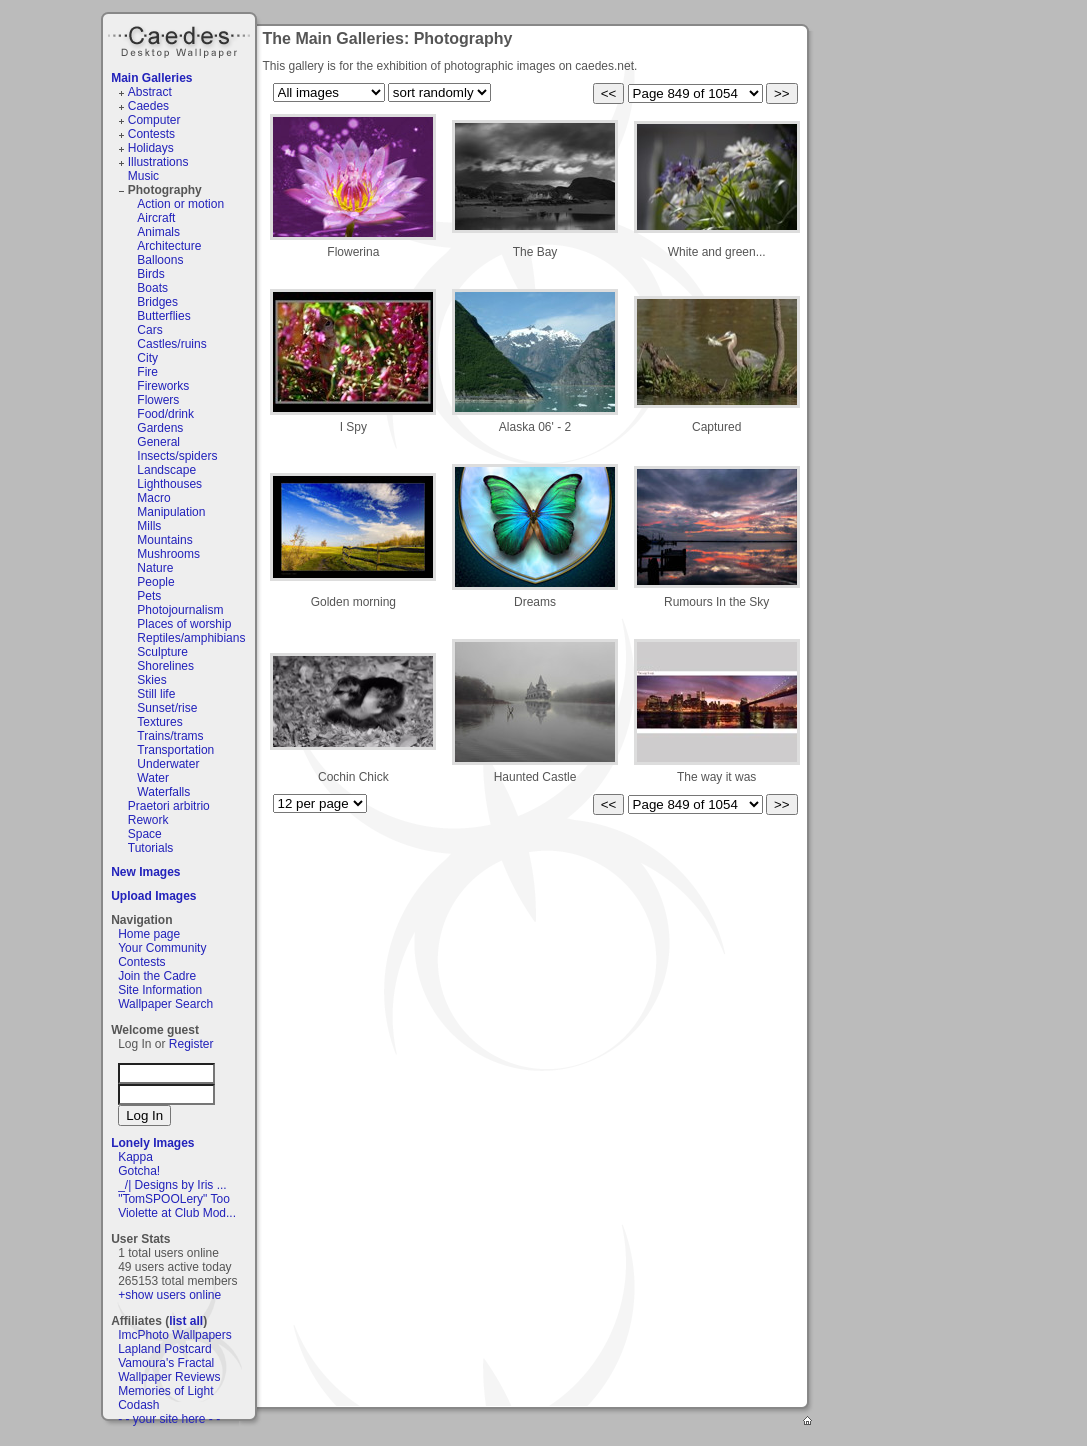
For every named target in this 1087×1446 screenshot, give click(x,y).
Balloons (160, 260)
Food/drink (165, 414)
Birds (150, 274)
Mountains (164, 540)
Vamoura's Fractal (166, 1363)
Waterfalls (163, 792)
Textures (159, 722)
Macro (153, 498)
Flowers (158, 400)
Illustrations (158, 162)
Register (191, 1044)
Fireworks (163, 386)
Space (145, 834)
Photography (165, 190)
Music (143, 176)
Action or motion (180, 204)
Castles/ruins (171, 344)
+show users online (169, 1295)
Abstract (150, 92)
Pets (149, 596)
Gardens (160, 428)
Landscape (166, 470)
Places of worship (184, 624)
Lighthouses (169, 484)
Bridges (157, 302)
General (158, 442)
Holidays (151, 148)
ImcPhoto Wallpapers (175, 1335)
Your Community (162, 948)
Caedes (181, 39)
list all (186, 1321)
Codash (138, 1405)
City (147, 358)
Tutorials (151, 848)
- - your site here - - (169, 1419)
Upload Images (153, 896)
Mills (149, 526)
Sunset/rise (167, 708)
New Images (145, 872)
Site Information (160, 990)
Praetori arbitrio (169, 806)
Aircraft (156, 218)
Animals (158, 232)
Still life (156, 694)
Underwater (168, 764)
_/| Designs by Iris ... (172, 1185)
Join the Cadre (157, 976)
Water (153, 778)
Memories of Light (165, 1391)
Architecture (169, 246)
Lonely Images (152, 1143)
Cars (149, 330)
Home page (149, 934)
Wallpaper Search (165, 1004)
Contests (151, 134)
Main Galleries (151, 78)
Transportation (175, 750)
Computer (154, 120)
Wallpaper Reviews (169, 1377)
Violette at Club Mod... (177, 1213)
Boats (152, 288)
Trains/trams (170, 736)
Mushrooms (168, 554)
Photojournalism (180, 610)
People (155, 582)
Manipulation (171, 512)
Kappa (135, 1157)
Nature (155, 568)
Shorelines (165, 666)
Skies (151, 680)
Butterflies (163, 316)
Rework (148, 820)
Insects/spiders (177, 456)
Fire (147, 372)
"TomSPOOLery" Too (174, 1199)
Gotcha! (139, 1171)
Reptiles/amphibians (191, 638)
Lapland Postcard (164, 1349)
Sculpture (162, 652)
